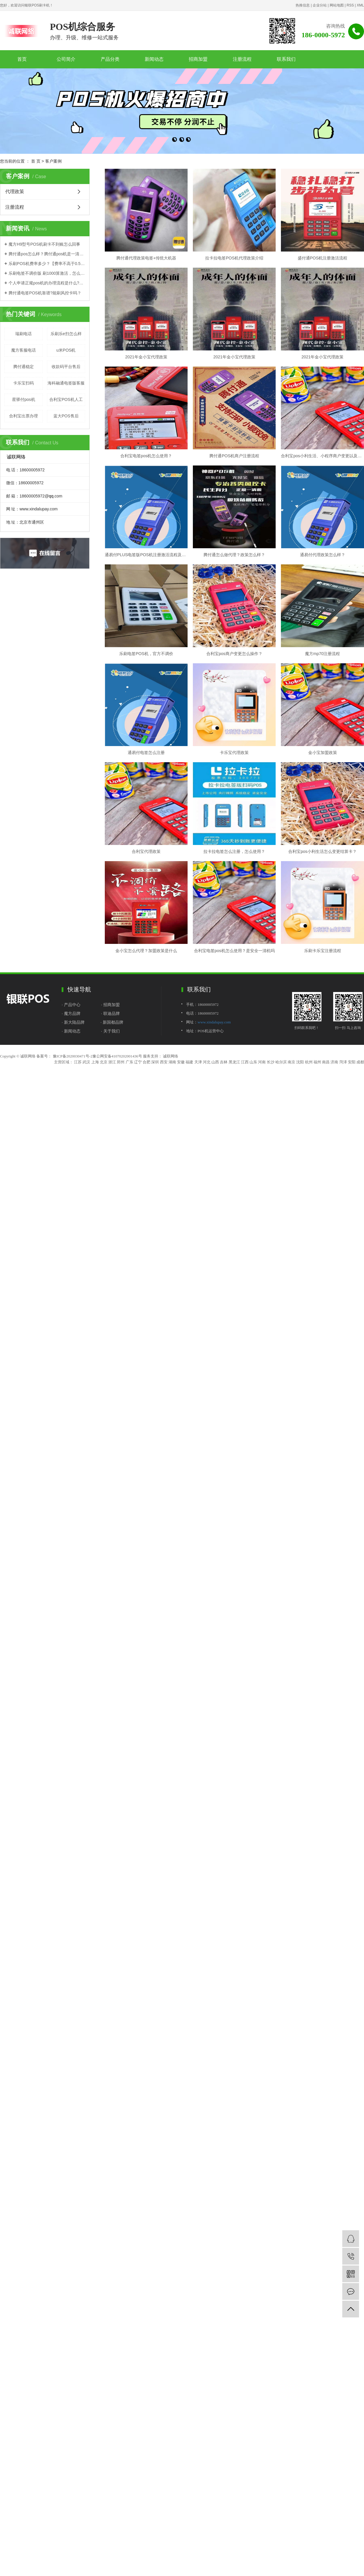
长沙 (270, 1062)
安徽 (181, 1062)
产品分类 (110, 59)
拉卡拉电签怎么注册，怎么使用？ (234, 851)
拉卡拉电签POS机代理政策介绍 (234, 258)
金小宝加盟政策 (322, 752)
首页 (22, 59)
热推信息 (303, 5)
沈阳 (300, 1062)
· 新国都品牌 (112, 1022)
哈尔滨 (281, 1062)
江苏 (78, 1062)
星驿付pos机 (23, 399)
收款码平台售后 (66, 366)
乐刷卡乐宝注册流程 (322, 950)
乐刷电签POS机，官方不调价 (146, 653)
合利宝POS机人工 (66, 399)
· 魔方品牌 (71, 1013)
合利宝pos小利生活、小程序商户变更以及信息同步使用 (322, 455)
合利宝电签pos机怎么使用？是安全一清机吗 (234, 950)
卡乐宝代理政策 (234, 752)
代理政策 (14, 191)
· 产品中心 (72, 1004)
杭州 (309, 1062)
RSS (350, 5)
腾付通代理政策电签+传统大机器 (146, 258)
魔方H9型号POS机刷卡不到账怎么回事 (44, 244)
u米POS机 (65, 350)
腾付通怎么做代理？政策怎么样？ (234, 554)
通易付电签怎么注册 (146, 752)
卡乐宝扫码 (23, 383)
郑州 (120, 1062)
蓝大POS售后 (66, 416)
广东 (129, 1062)
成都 (360, 1062)
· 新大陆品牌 (73, 1022)
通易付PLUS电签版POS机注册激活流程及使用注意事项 (146, 554)
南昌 (326, 1062)
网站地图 (337, 5)
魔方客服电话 (23, 350)
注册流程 (242, 59)
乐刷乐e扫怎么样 (66, 333)
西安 (164, 1062)
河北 (206, 1062)
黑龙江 (234, 1062)
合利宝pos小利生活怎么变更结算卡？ (322, 851)
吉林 (223, 1062)
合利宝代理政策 (146, 851)
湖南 (172, 1062)
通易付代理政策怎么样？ (322, 554)
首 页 (36, 161)
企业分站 (320, 5)
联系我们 (286, 59)
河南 (262, 1062)
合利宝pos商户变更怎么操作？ (234, 653)
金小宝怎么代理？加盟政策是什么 (146, 950)
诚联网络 (170, 1056)
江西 (245, 1062)
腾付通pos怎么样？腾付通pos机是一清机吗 (47, 254)
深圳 (155, 1062)
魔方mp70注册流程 (322, 653)
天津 (198, 1062)
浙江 (112, 1062)
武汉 (86, 1062)
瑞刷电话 (23, 333)
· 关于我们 (110, 1031)
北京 (103, 1062)
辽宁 (138, 1062)
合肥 (146, 1062)
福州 (317, 1062)
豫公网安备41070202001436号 (117, 1056)
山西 (215, 1062)
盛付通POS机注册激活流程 (323, 258)
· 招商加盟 (110, 1004)
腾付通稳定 (23, 366)
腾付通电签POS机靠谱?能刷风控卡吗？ (45, 293)
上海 (95, 1062)
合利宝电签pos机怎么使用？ (146, 455)
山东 (253, 1062)
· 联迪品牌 (110, 1013)
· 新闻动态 (71, 1031)
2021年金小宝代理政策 (146, 357)
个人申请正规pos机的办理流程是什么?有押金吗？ (47, 283)
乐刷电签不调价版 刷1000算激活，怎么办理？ (47, 273)
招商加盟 (198, 59)
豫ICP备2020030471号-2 (72, 1056)
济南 (334, 1062)
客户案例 (53, 161)
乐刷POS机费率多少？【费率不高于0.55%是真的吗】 (47, 263)
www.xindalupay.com (214, 1022)
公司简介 (66, 59)
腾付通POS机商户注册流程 (234, 455)
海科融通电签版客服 (66, 383)
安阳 (351, 1062)
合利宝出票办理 (23, 416)
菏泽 (343, 1062)
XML (360, 5)
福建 (189, 1062)
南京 (291, 1062)
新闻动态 (154, 59)
